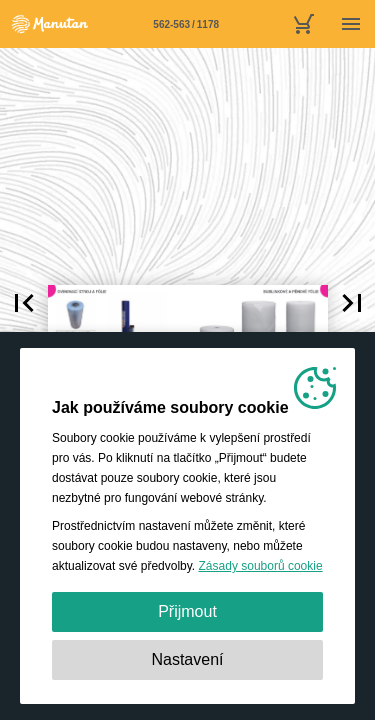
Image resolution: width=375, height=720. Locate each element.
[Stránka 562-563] (186, 24)
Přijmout (187, 611)
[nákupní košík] (303, 24)
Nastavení (187, 659)
